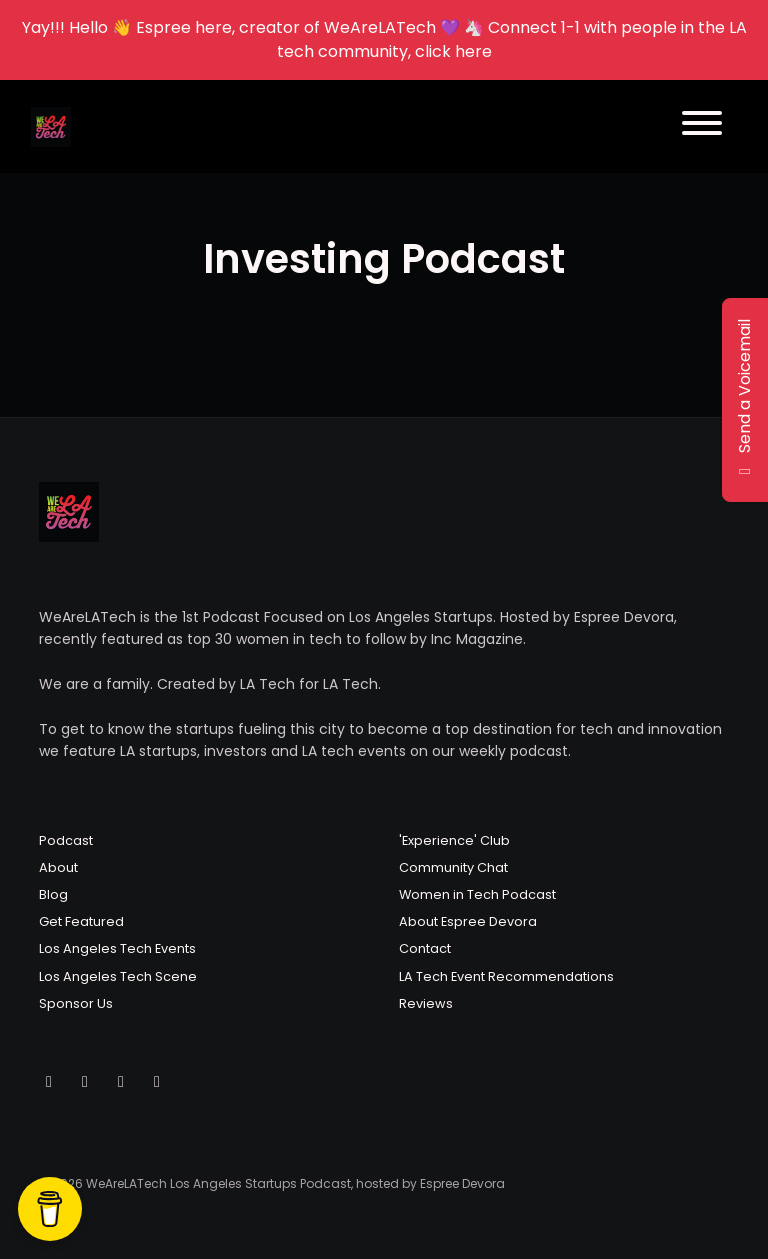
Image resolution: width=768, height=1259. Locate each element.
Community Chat (453, 867)
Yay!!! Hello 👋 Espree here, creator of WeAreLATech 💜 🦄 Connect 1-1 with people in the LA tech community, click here (384, 39)
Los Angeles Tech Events (117, 948)
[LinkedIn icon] (157, 1082)
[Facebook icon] (121, 1082)
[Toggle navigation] (702, 126)
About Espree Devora (468, 921)
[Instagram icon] (85, 1082)
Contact (425, 948)
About (58, 867)
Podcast (66, 840)
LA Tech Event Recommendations (506, 976)
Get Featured (81, 921)
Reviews (426, 1003)
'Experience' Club (454, 840)
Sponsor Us (76, 1003)
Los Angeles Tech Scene (118, 976)
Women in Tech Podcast (477, 894)
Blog (53, 894)
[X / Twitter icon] (49, 1082)
